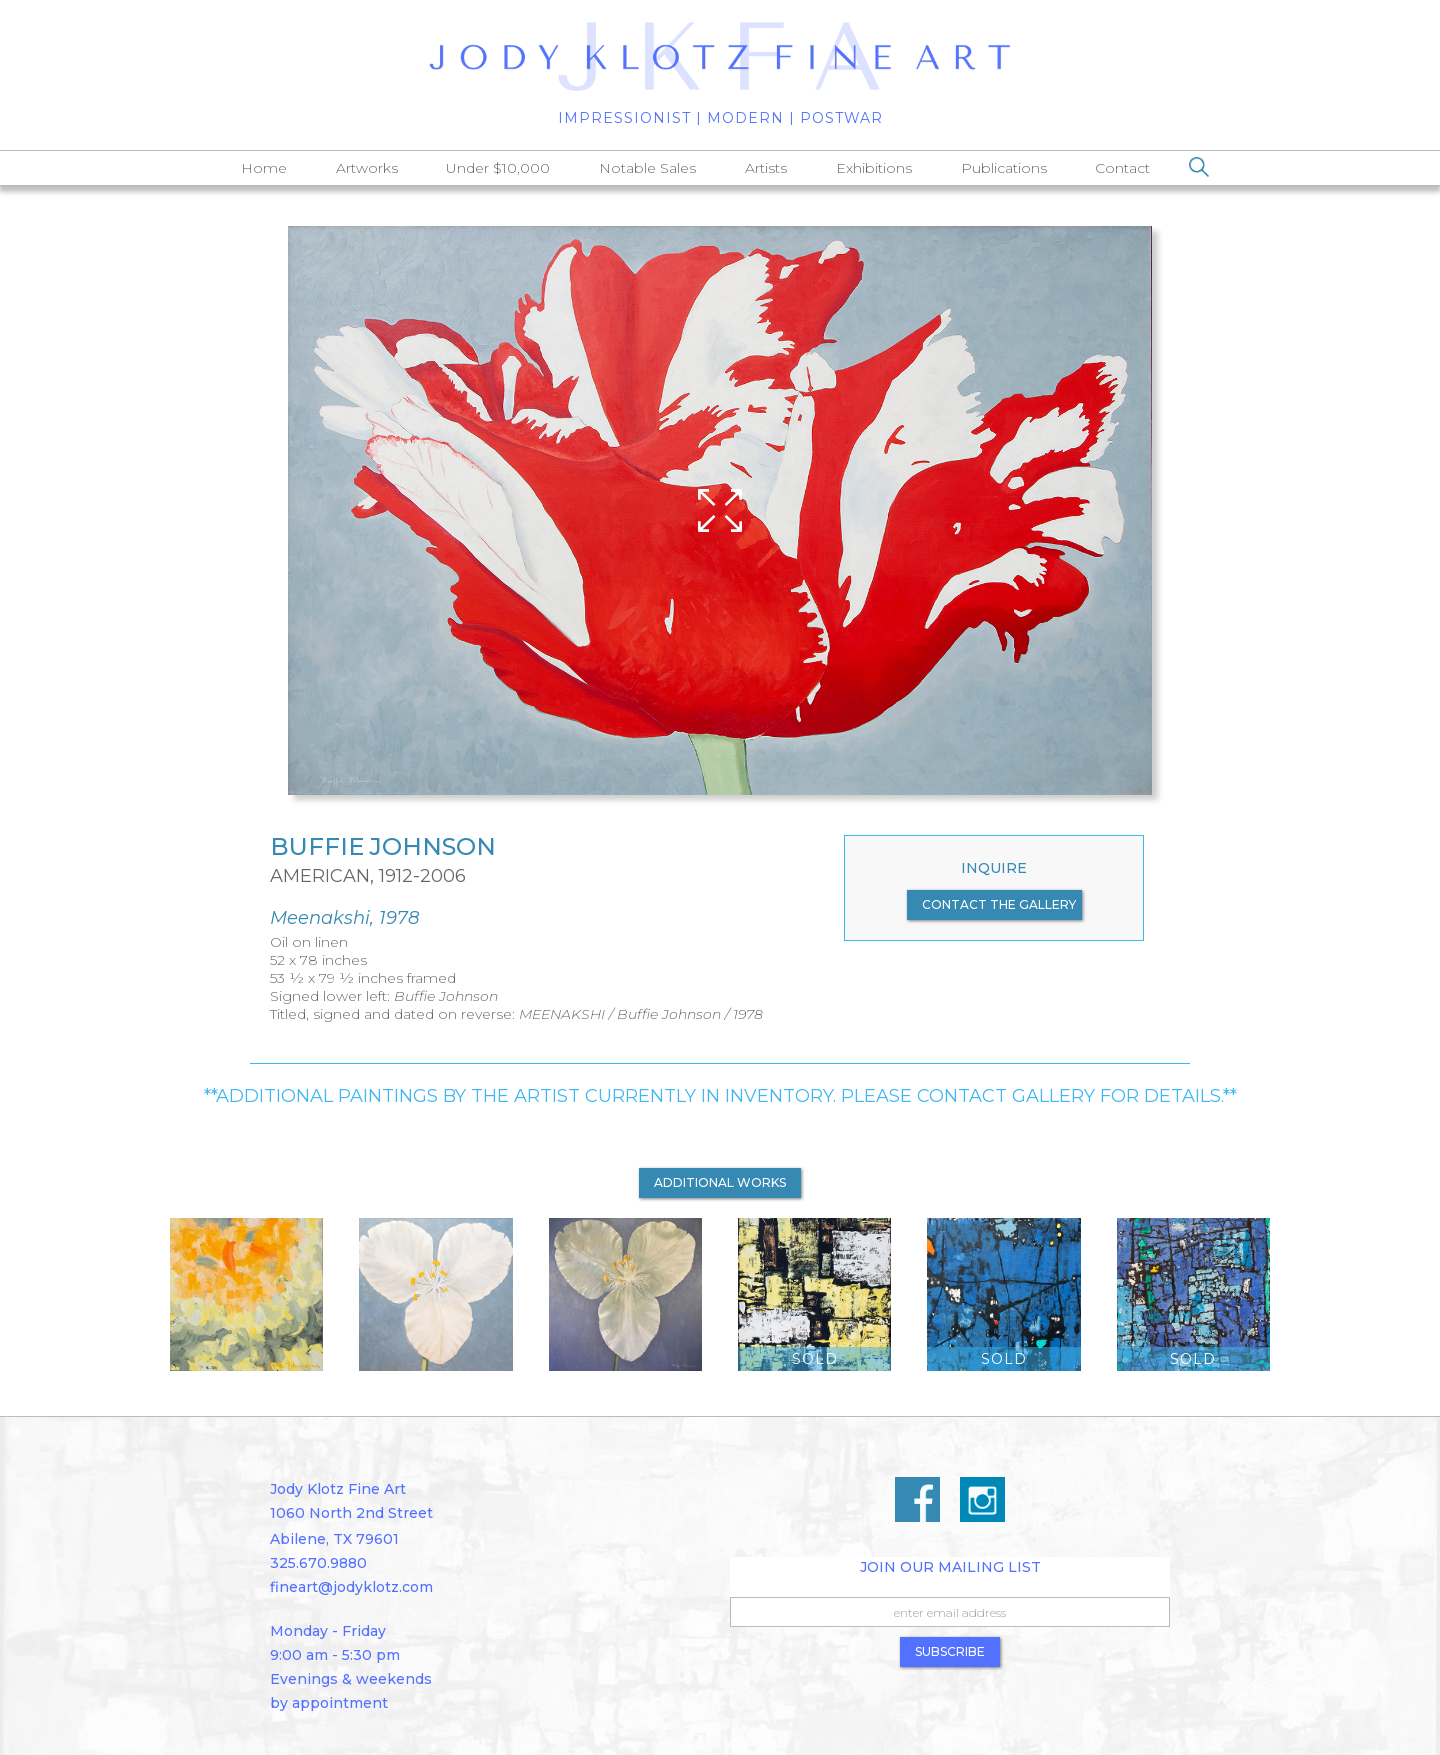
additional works (720, 1182)
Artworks (367, 168)
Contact (1122, 168)
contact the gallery (999, 904)
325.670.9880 (318, 1563)
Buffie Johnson (383, 847)
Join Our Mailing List (950, 1567)
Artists (766, 168)
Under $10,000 (498, 168)
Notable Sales (647, 168)
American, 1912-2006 (368, 876)
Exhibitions (874, 168)
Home (264, 168)
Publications (1004, 168)
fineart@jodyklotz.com (351, 1587)
